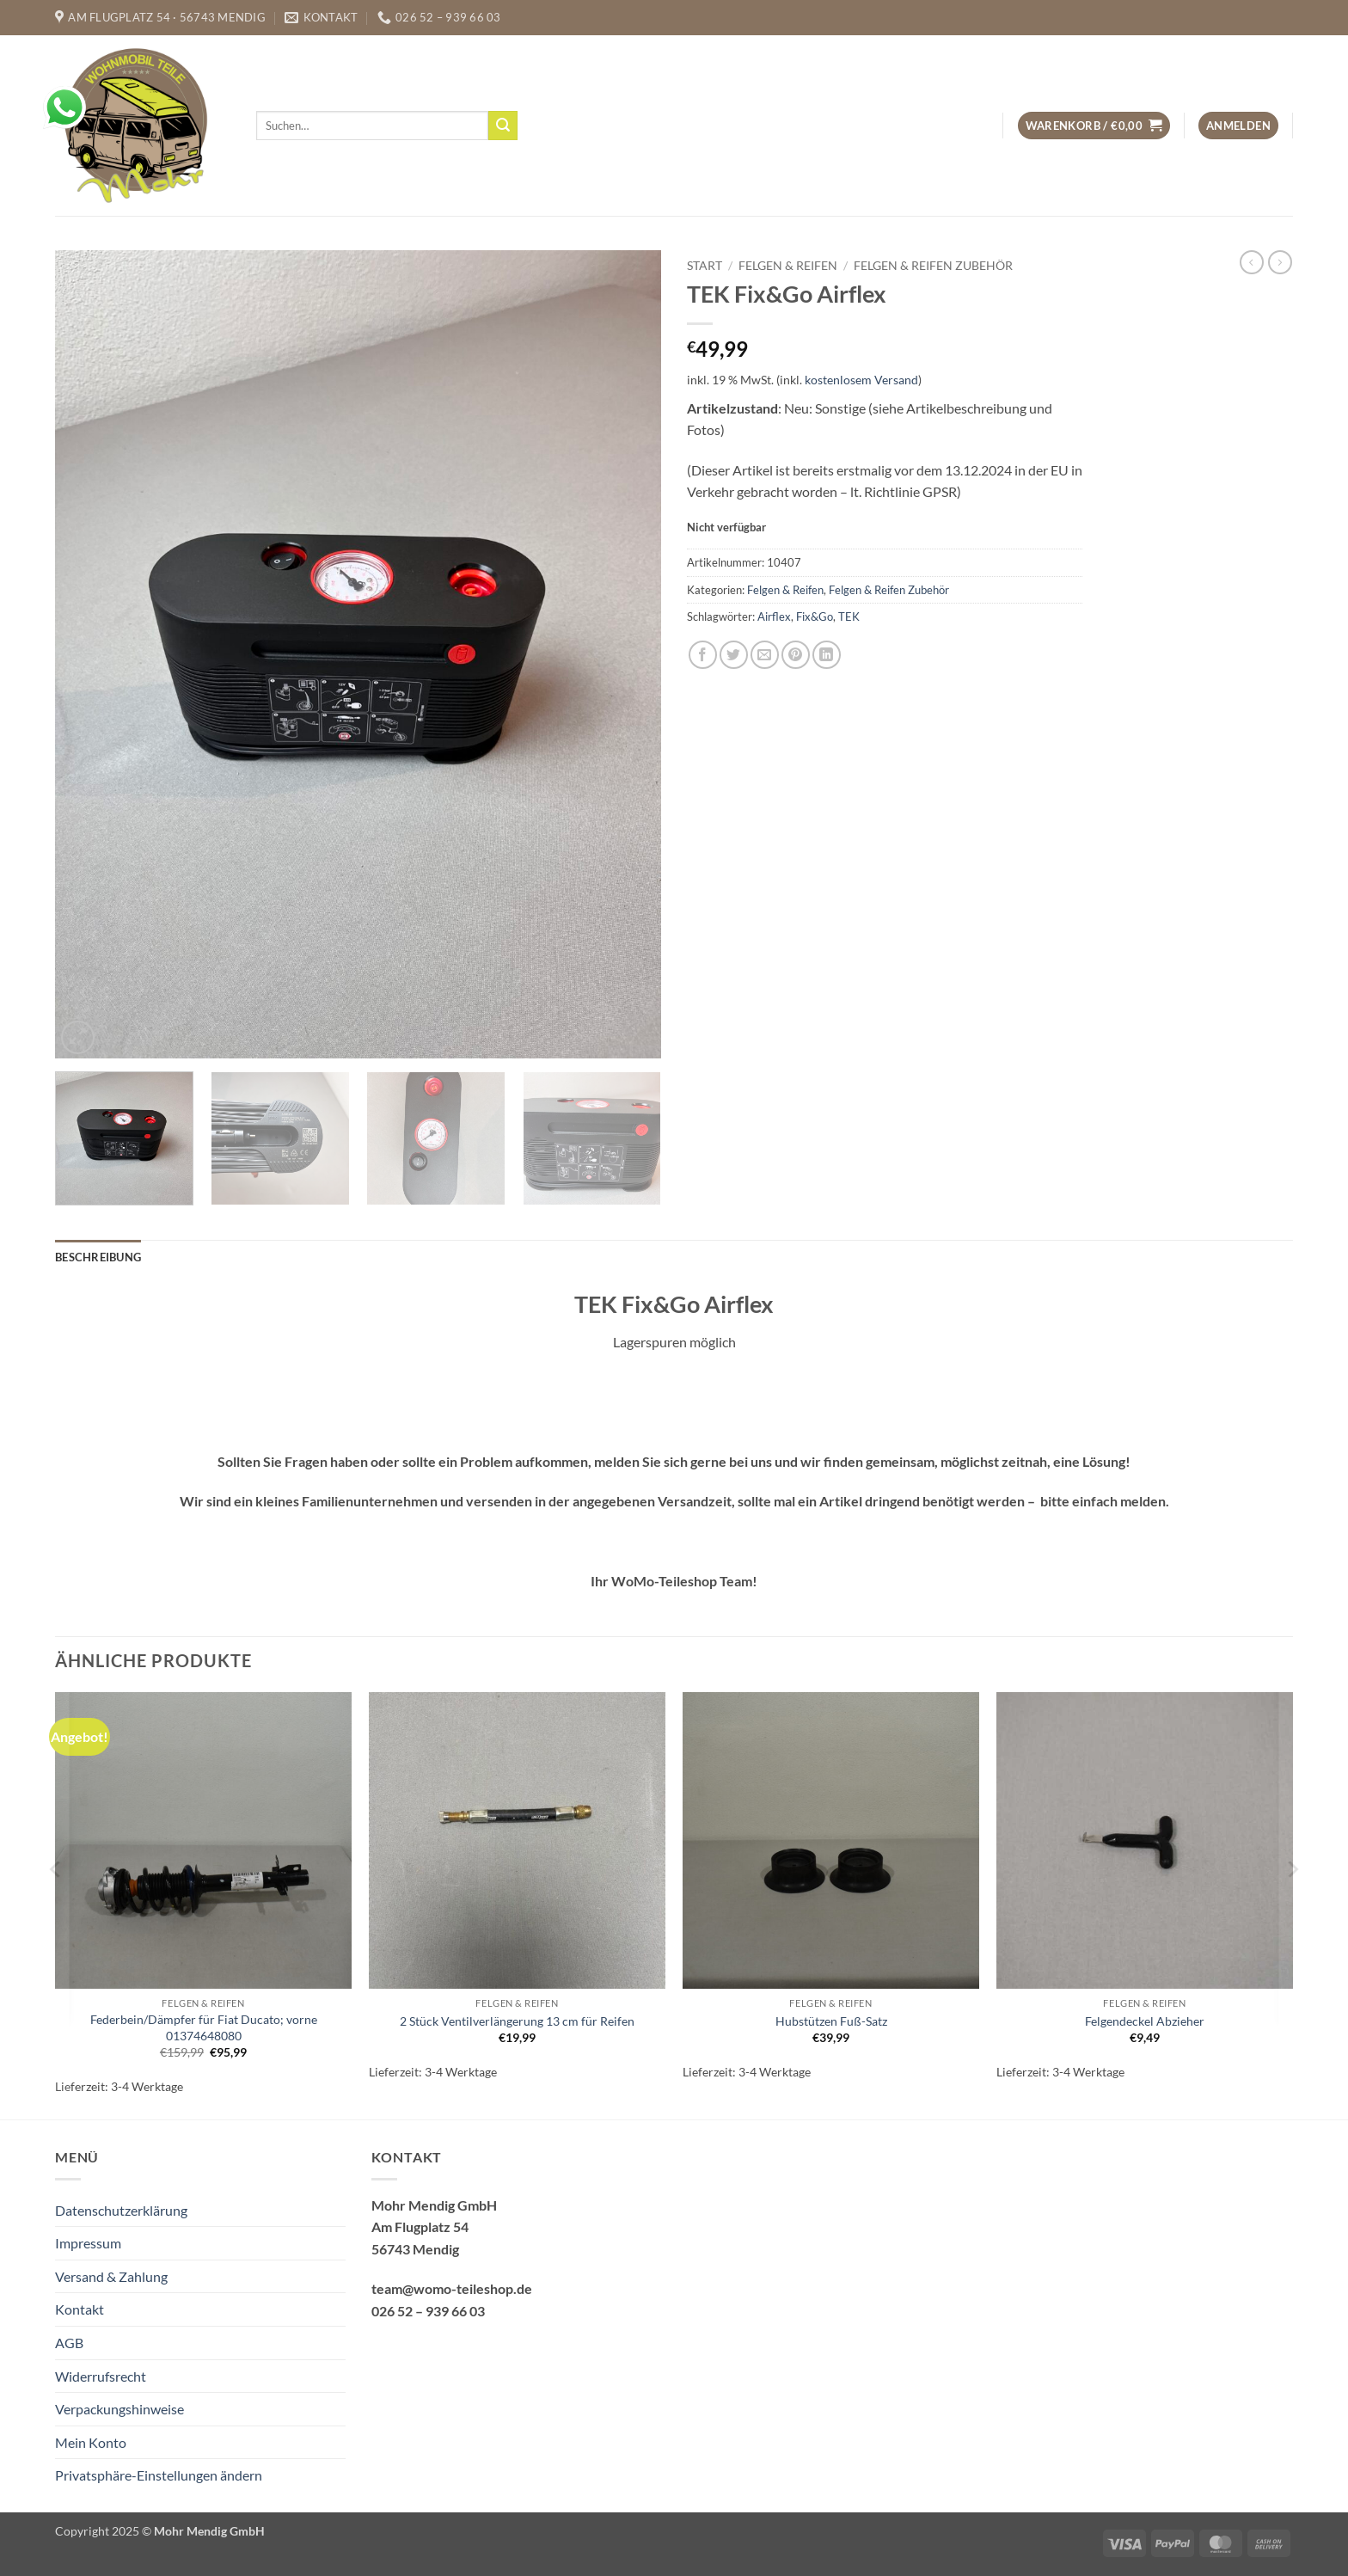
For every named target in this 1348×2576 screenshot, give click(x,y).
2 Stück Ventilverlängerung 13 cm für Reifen (517, 2021)
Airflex (774, 616)
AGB (69, 2342)
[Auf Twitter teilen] (734, 655)
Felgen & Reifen (787, 266)
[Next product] (1252, 262)
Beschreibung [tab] (98, 1257)
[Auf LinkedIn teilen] (826, 655)
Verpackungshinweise (119, 2409)
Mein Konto (90, 2442)
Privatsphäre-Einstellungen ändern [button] (158, 2475)
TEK (849, 616)
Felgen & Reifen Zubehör (933, 266)
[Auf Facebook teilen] (703, 655)
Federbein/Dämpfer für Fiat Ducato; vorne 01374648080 (203, 2027)
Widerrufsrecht (100, 2376)
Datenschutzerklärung (121, 2210)
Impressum (88, 2243)
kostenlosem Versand (861, 379)
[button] (1094, 126)
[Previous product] (1280, 262)
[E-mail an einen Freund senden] (765, 655)
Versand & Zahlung (111, 2276)
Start (704, 266)
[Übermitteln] (503, 125)
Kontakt (79, 2309)
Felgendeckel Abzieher (1144, 2021)
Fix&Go (814, 616)
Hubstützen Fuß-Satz (831, 2021)
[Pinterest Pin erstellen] (795, 655)
